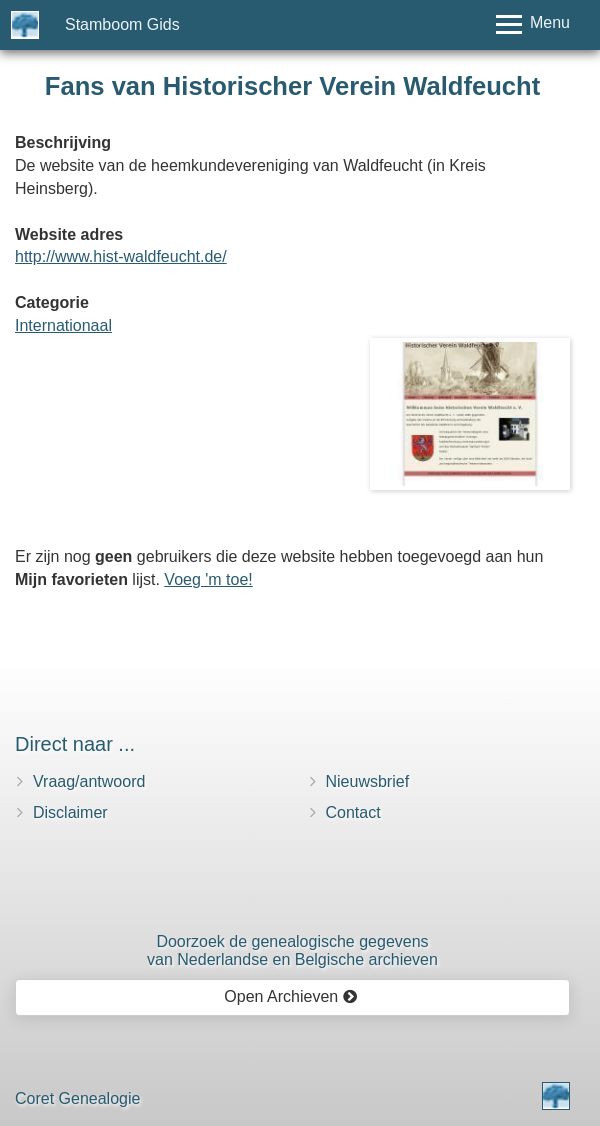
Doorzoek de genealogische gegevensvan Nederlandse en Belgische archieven (292, 950)
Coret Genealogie (77, 1098)
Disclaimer (70, 812)
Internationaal (63, 325)
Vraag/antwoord (89, 781)
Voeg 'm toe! (208, 579)
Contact (353, 812)
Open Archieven (290, 996)
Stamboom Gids (122, 24)
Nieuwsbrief (368, 781)
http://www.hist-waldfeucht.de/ (121, 256)
